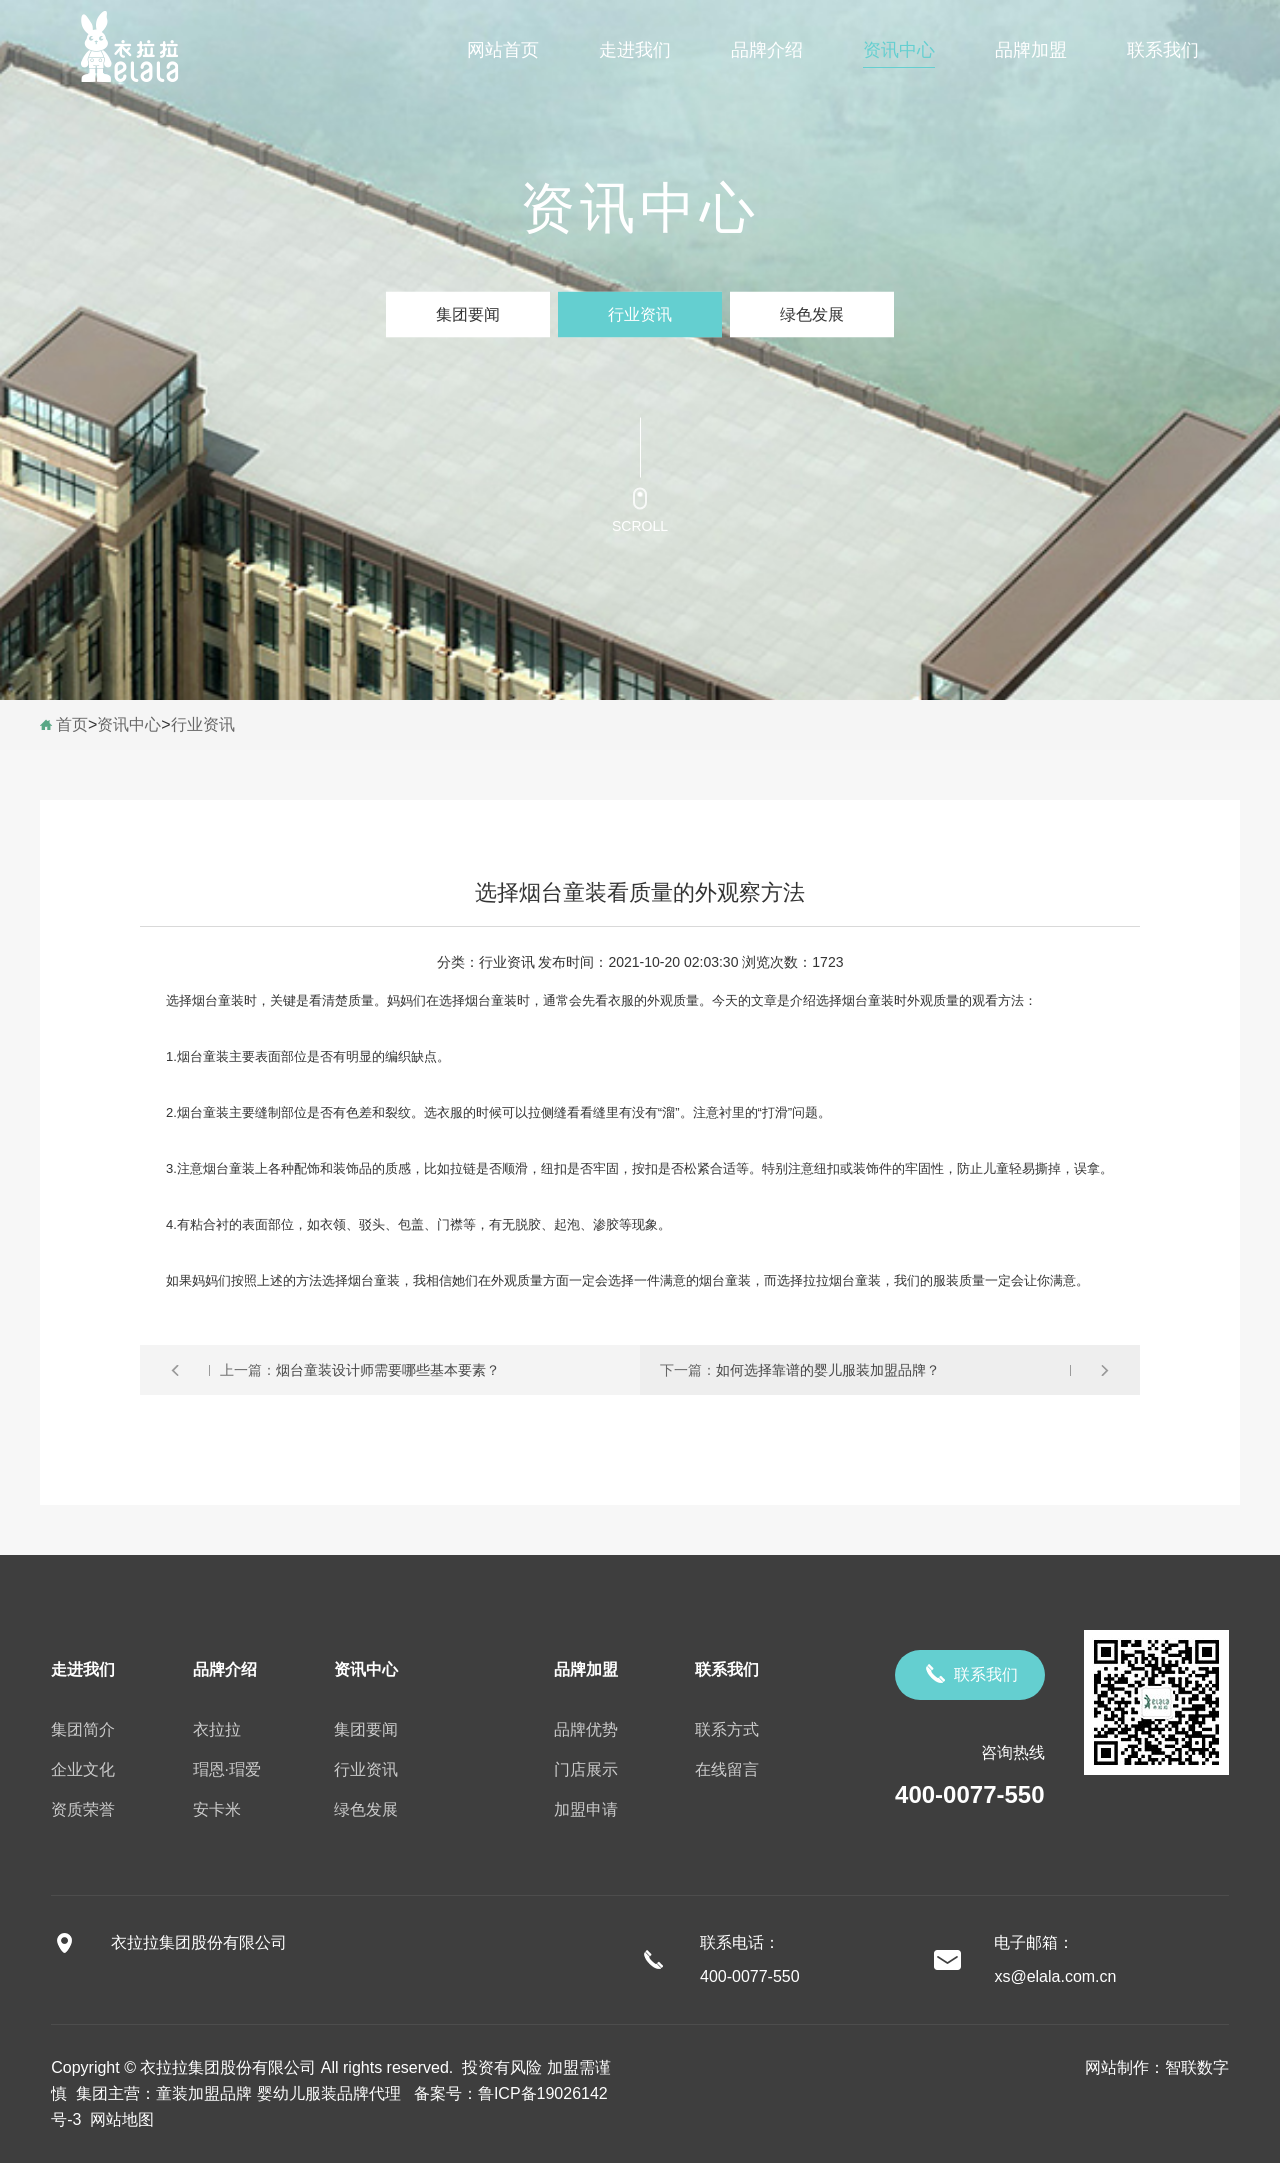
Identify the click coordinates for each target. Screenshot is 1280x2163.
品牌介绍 (767, 50)
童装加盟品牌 (204, 2093)
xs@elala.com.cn (1055, 1976)
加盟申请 (586, 1809)
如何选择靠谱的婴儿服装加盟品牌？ (828, 1370)
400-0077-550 (969, 1794)
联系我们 (1163, 50)
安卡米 (217, 1809)
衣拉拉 (217, 1729)
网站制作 (1117, 2067)
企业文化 (83, 1769)
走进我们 (635, 50)
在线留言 (727, 1769)
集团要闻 (468, 314)
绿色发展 (812, 314)
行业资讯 (640, 314)
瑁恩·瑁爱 (227, 1769)
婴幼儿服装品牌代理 (329, 2093)
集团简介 (83, 1729)
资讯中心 (899, 50)
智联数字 (1197, 2067)
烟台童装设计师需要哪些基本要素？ (388, 1370)
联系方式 (727, 1729)
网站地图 (117, 2119)
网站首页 (503, 50)
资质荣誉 (83, 1809)
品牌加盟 (1031, 50)
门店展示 (586, 1769)
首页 (72, 724)
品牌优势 (586, 1729)
